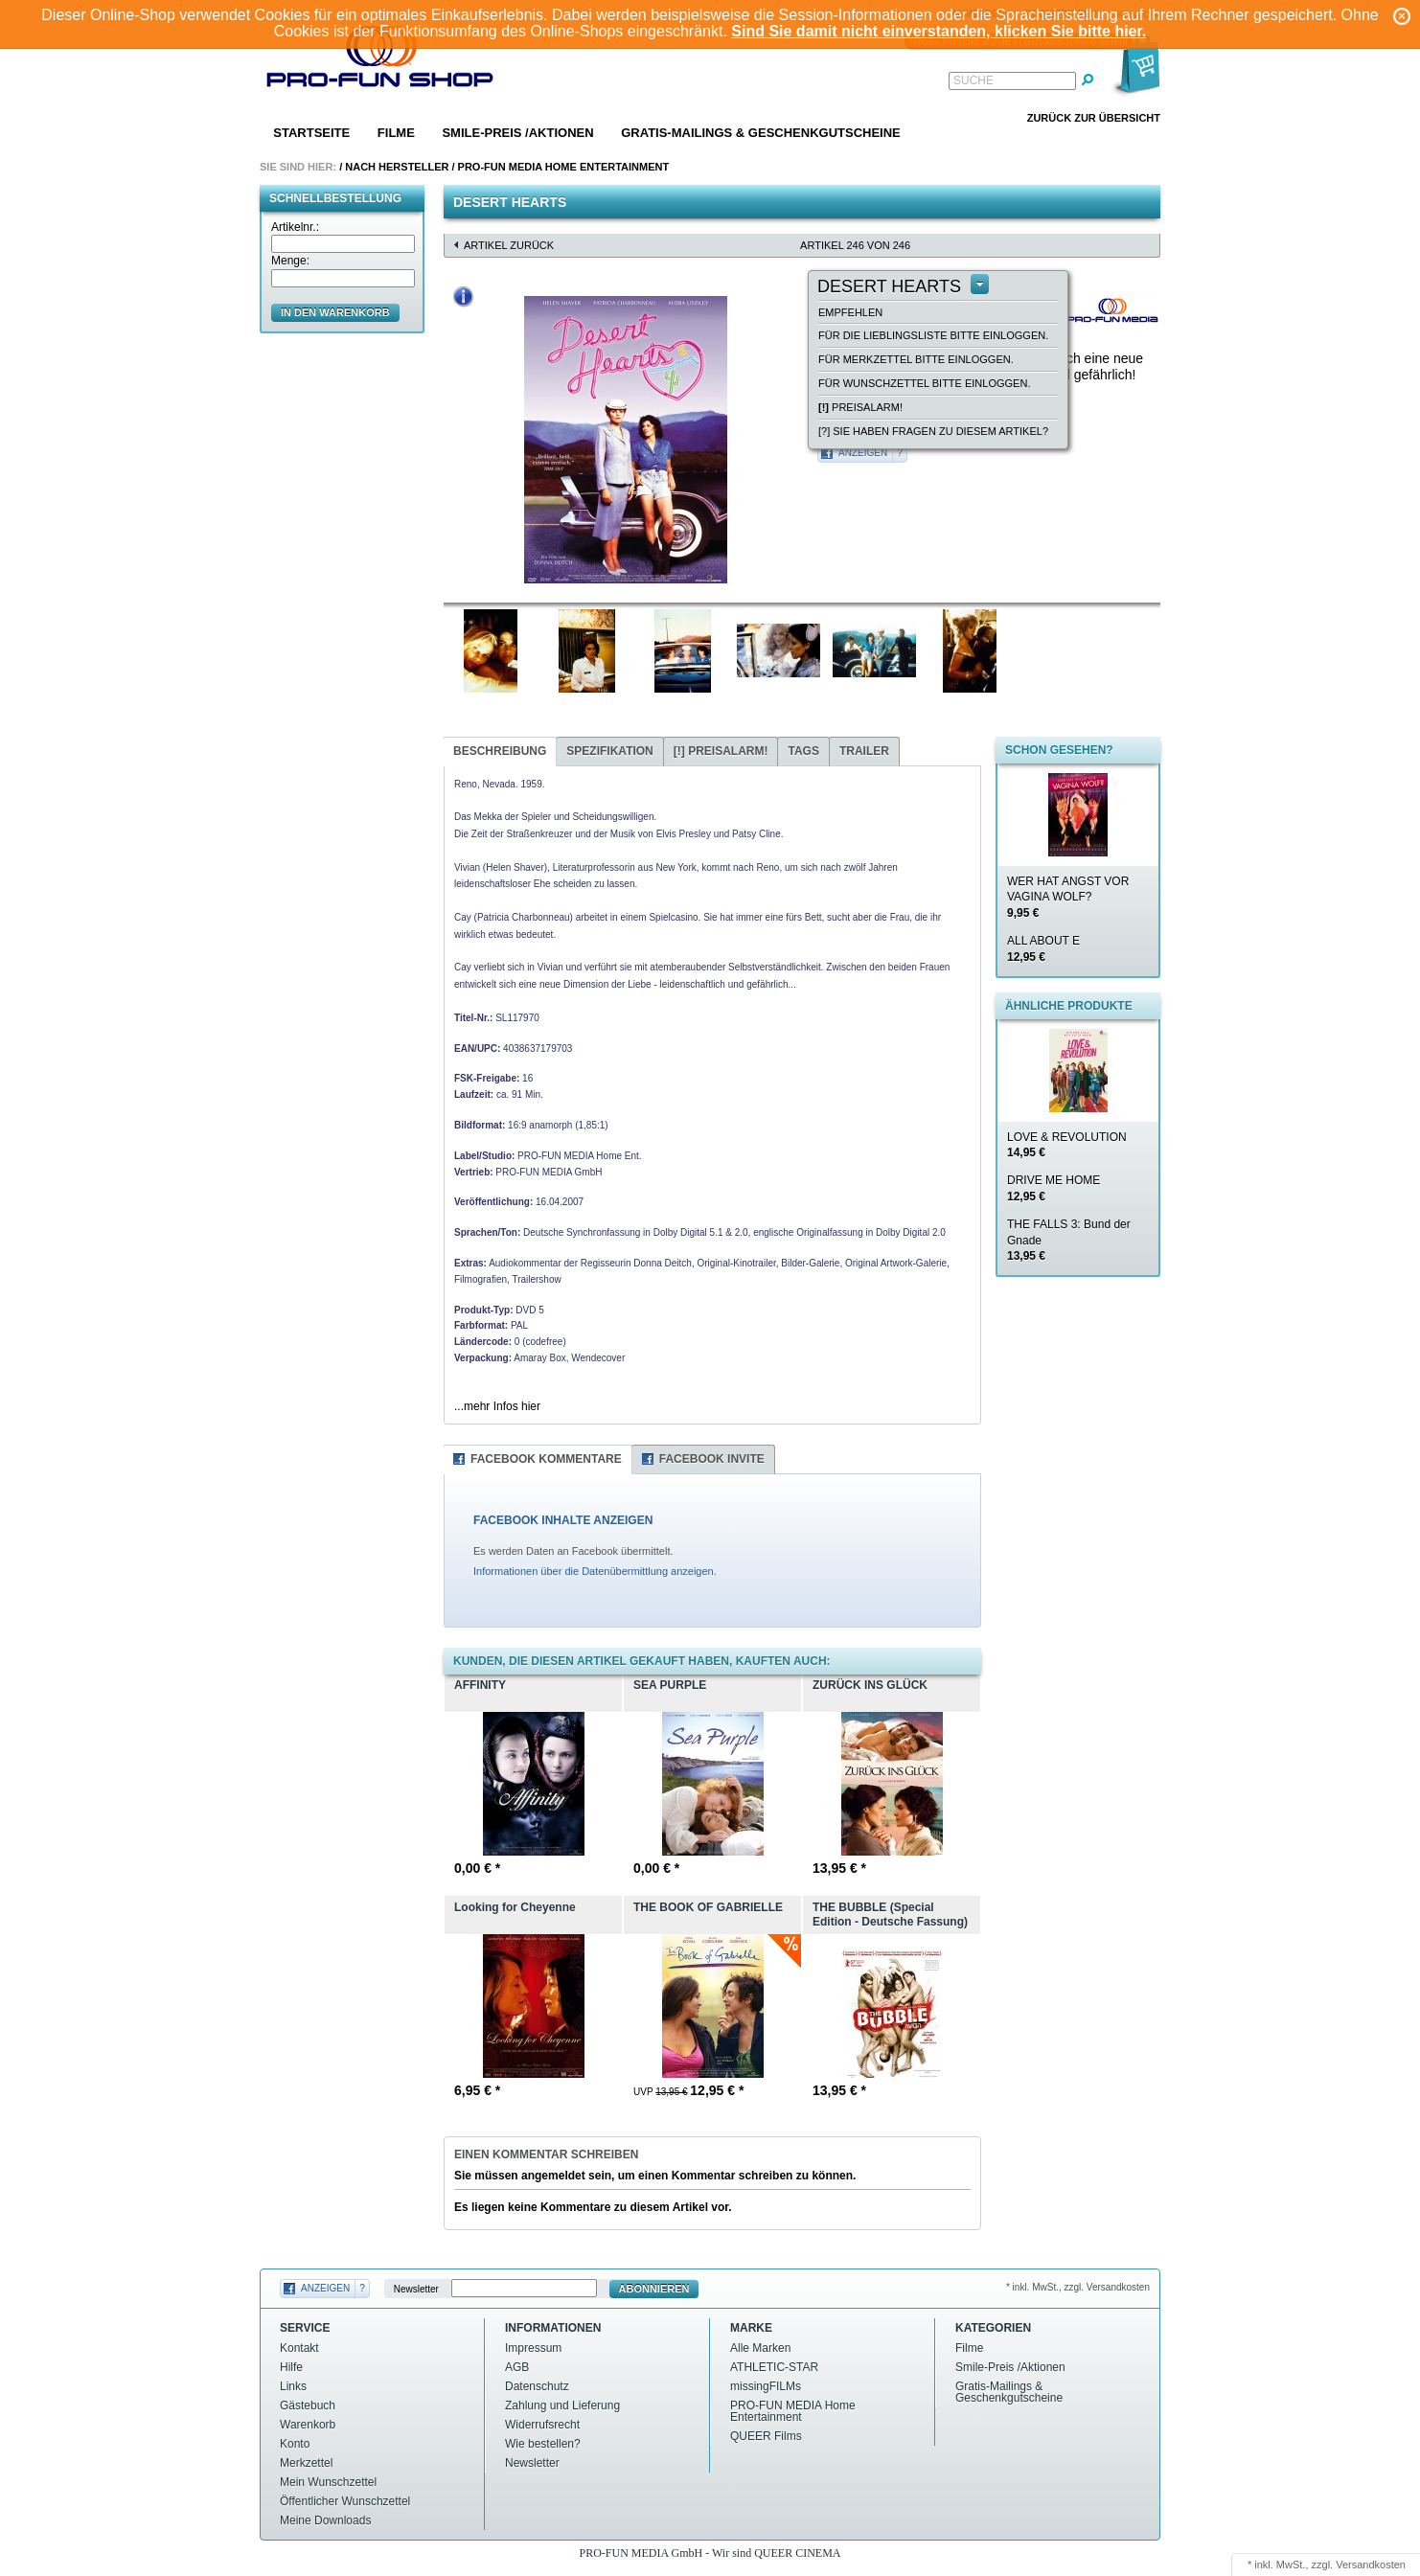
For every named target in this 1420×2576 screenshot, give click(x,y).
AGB (517, 2367)
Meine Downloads (325, 2520)
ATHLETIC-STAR (774, 2367)
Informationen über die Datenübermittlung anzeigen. (595, 1571)
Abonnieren (654, 2288)
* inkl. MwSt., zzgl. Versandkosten (1078, 2287)
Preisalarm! (860, 407)
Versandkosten (1371, 2564)
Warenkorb (307, 2424)
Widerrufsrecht (542, 2424)
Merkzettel (306, 2463)
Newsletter (416, 2289)
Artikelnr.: (295, 227)
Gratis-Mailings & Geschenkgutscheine (761, 132)
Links (293, 2386)
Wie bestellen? (543, 2444)
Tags (803, 751)
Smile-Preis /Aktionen (517, 132)
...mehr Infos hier (497, 1406)
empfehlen (850, 312)
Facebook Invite (712, 1459)
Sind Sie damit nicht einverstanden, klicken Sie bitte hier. (938, 31)
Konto (294, 2444)
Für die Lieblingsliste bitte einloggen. (933, 335)
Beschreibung (499, 751)
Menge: (290, 260)
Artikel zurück (509, 245)
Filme (396, 132)
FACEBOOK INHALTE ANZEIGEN (563, 1520)
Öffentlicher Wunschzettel (345, 2501)
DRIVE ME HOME (1053, 1188)
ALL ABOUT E (1043, 949)
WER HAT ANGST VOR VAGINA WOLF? (1068, 898)
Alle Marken (760, 2348)
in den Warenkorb (335, 312)
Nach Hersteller (396, 166)
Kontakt (299, 2348)
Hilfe (291, 2367)
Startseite (311, 132)
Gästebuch (307, 2405)
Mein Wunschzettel (328, 2482)
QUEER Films (766, 2436)
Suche (973, 80)
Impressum (533, 2348)
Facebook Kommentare (546, 1459)
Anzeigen (862, 452)
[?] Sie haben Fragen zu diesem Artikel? (933, 431)
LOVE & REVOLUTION (1067, 1145)
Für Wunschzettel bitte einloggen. (924, 383)
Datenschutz (537, 2386)
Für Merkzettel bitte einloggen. (916, 359)
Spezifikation (609, 751)
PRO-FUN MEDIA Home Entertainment (564, 166)
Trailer (864, 751)
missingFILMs (765, 2386)
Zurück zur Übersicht (1093, 118)
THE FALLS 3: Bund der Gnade (1069, 1241)
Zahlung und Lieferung (562, 2405)
